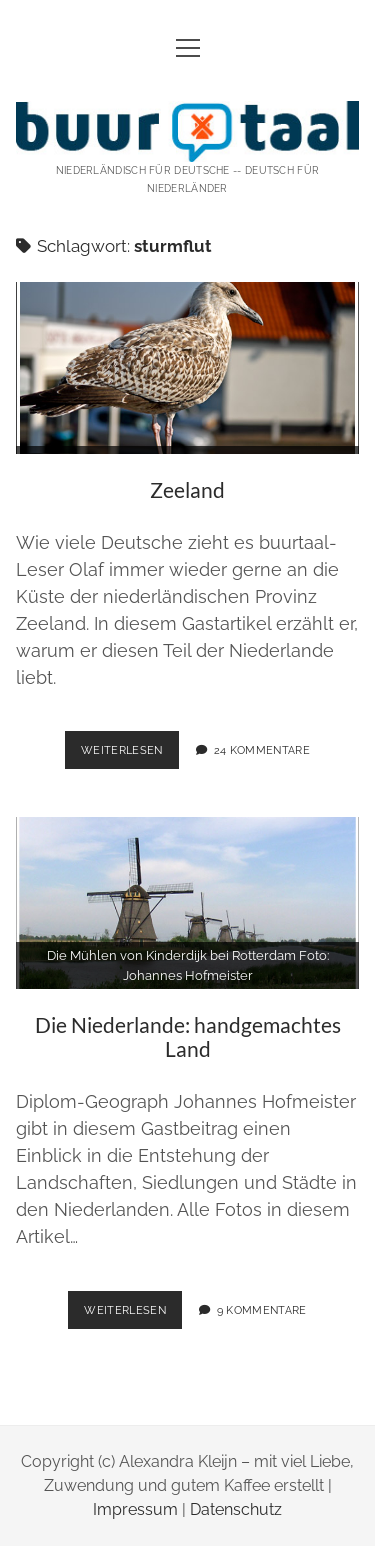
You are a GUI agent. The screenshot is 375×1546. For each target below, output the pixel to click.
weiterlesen (130, 748)
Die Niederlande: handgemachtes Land (188, 903)
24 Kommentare (262, 750)
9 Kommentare (262, 1310)
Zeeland (188, 368)
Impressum (135, 1509)
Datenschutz (236, 1509)
